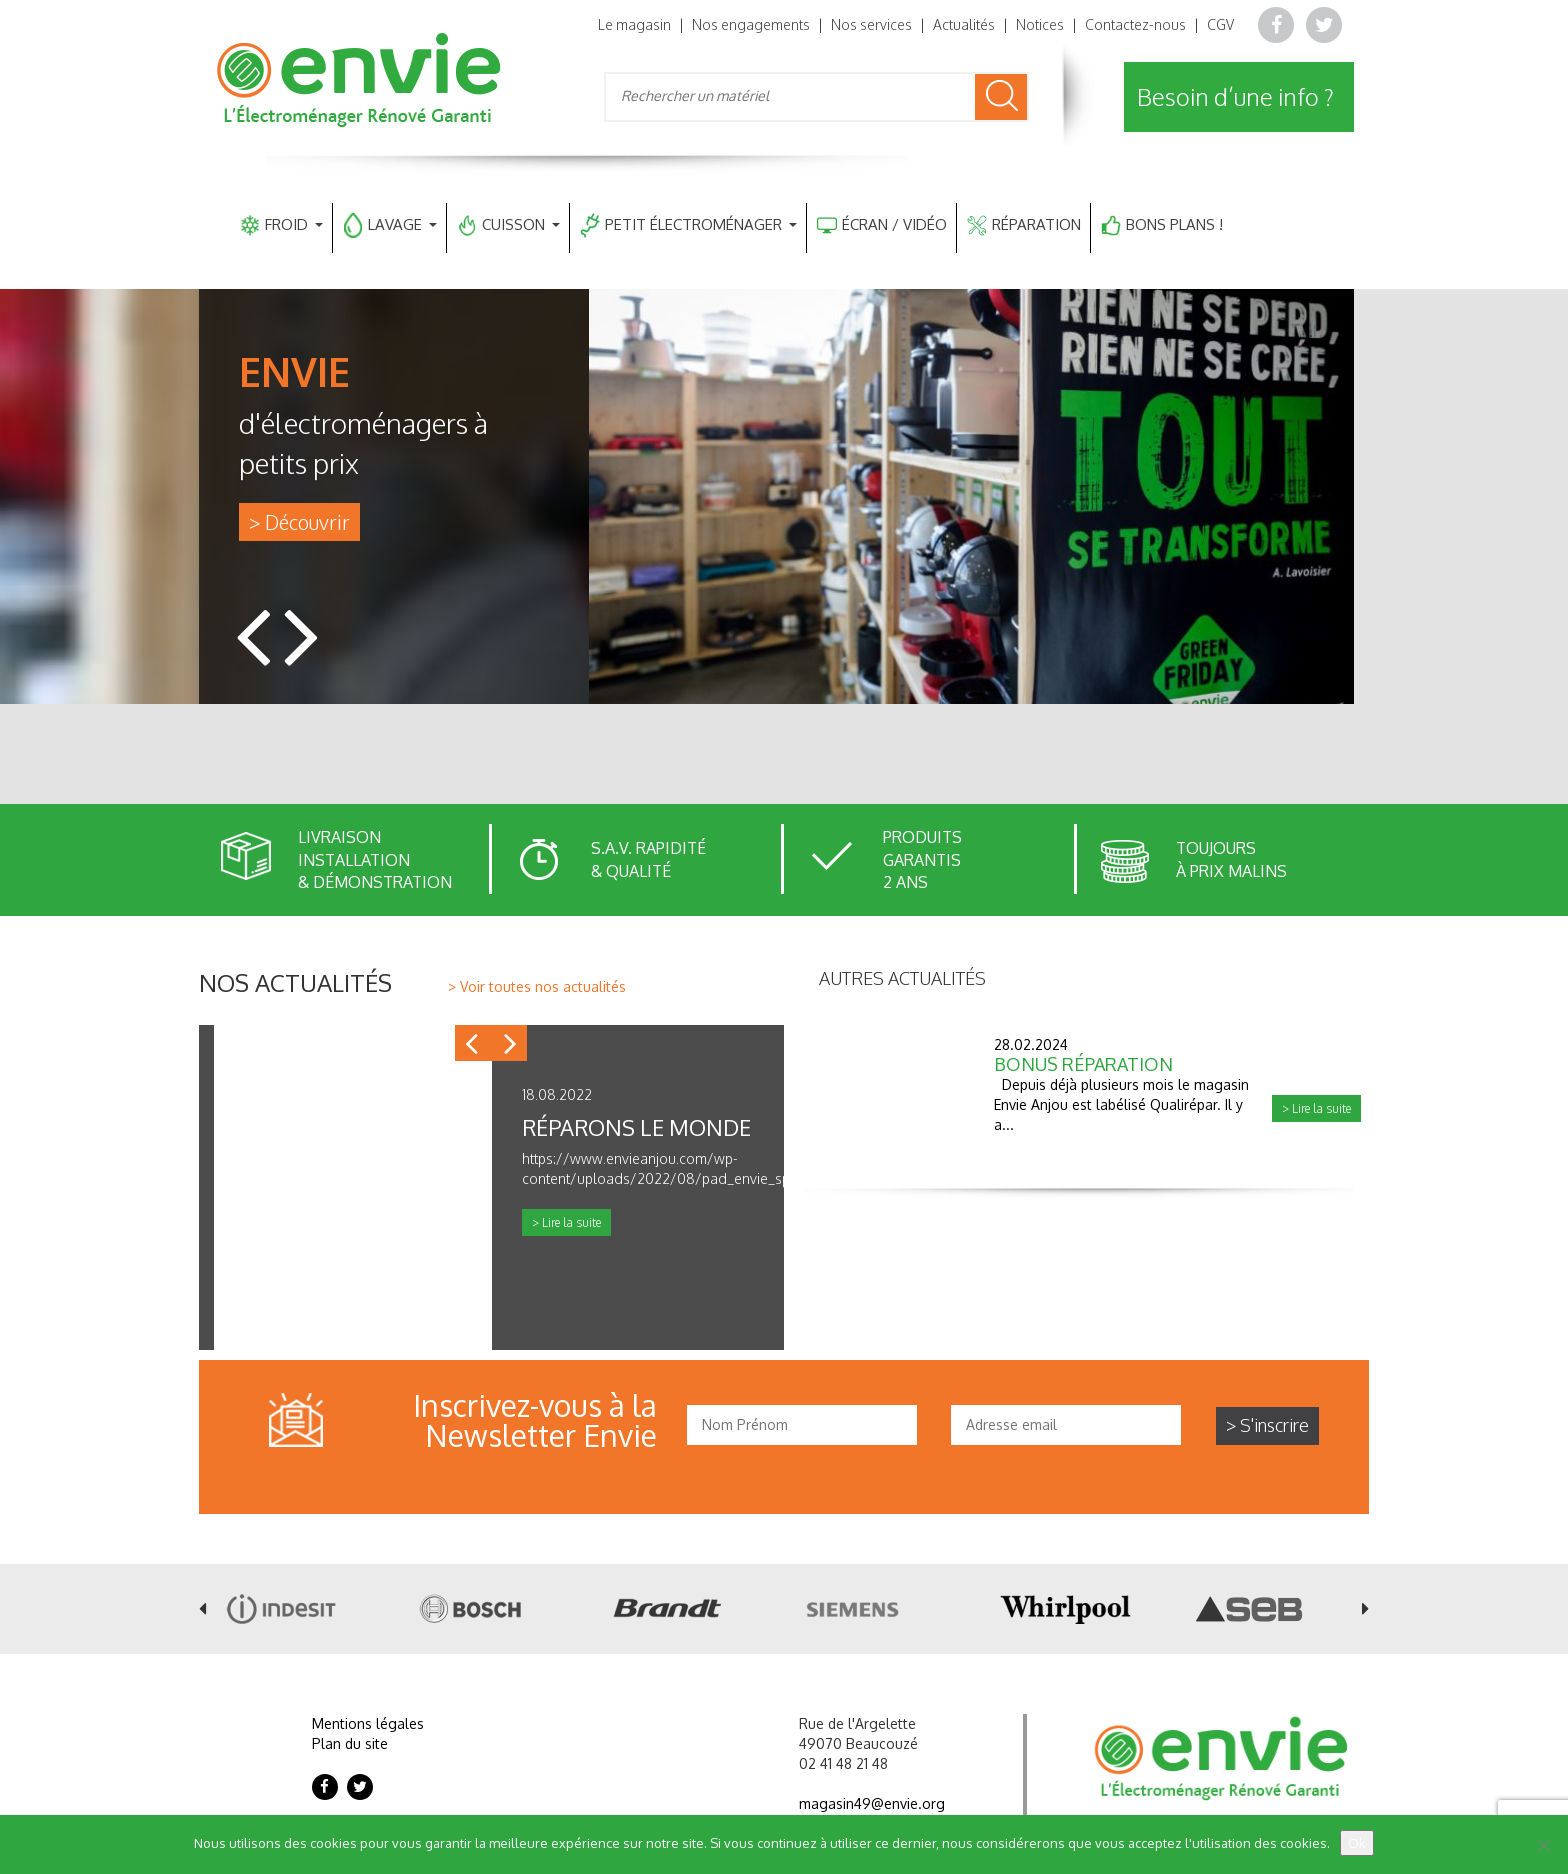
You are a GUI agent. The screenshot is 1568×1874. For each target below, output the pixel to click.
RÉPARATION (1024, 225)
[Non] (1543, 1845)
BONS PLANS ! (1162, 225)
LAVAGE (390, 225)
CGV (1220, 24)
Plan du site (350, 1743)
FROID (281, 225)
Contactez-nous (1135, 24)
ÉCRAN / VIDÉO (882, 226)
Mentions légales (368, 1723)
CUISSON (508, 225)
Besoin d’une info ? (1235, 96)
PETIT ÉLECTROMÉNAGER (688, 225)
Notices (1040, 24)
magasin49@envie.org (872, 1803)
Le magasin (634, 24)
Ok (1357, 1843)
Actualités (964, 24)
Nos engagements (751, 24)
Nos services (871, 24)
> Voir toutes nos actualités (537, 986)
